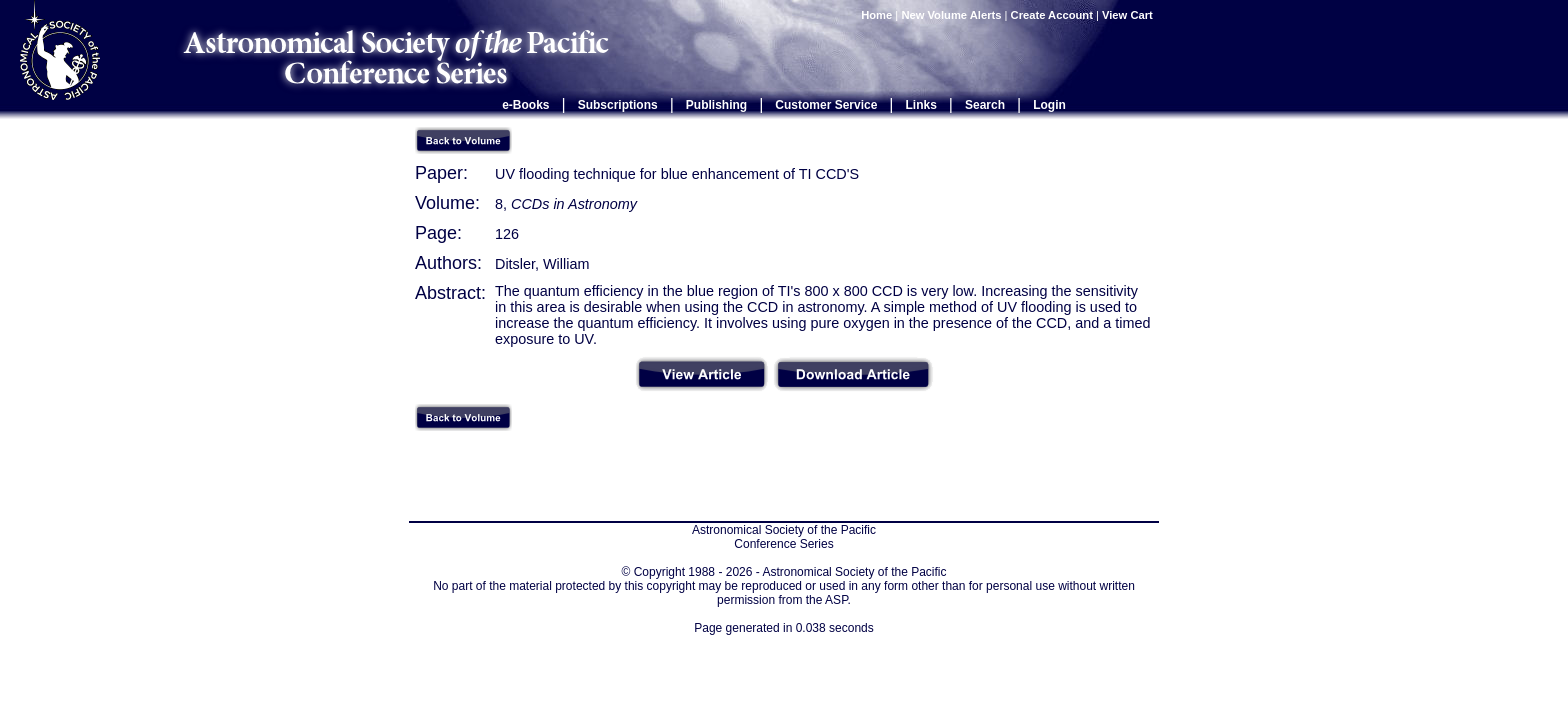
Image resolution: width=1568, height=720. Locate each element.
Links (921, 105)
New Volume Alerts (951, 15)
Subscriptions (618, 105)
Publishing (716, 105)
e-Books (525, 105)
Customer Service (826, 105)
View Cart (1129, 15)
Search (985, 105)
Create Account (1052, 15)
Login (1049, 105)
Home (876, 15)
